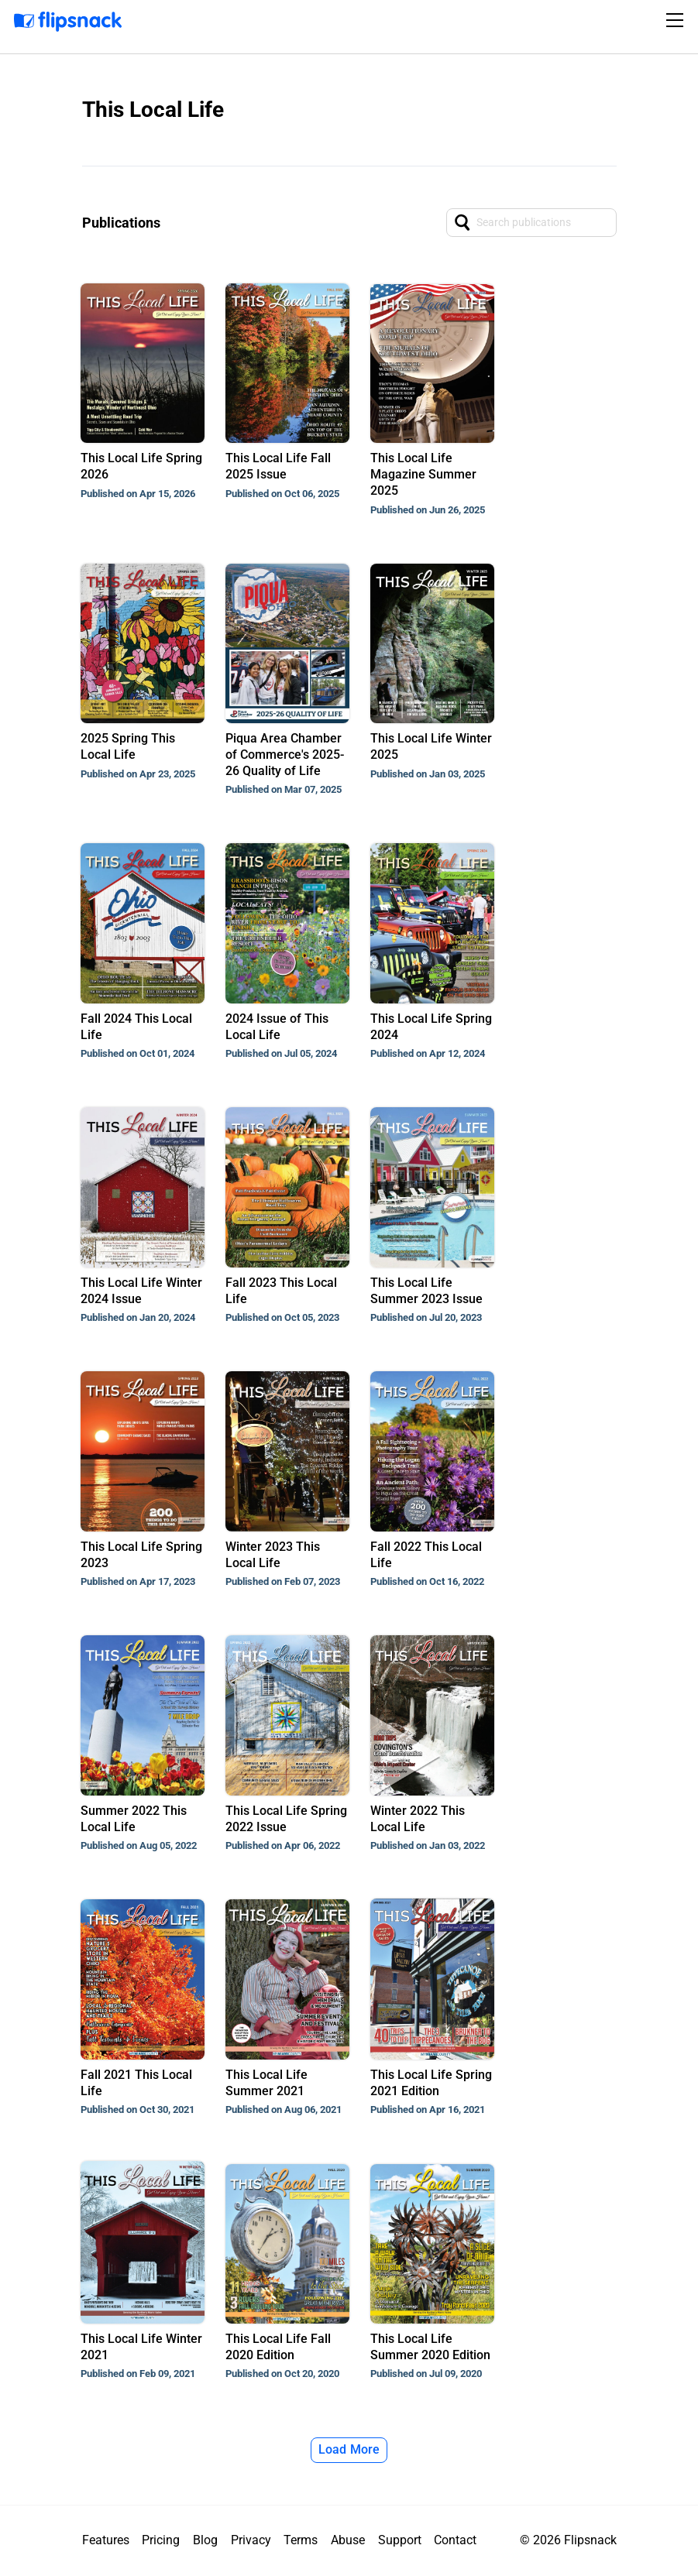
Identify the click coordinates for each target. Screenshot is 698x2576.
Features (105, 2540)
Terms (301, 2540)
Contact (455, 2540)
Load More (349, 2449)
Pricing (161, 2540)
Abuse (348, 2540)
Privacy (251, 2540)
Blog (205, 2540)
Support (399, 2540)
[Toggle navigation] (677, 20)
